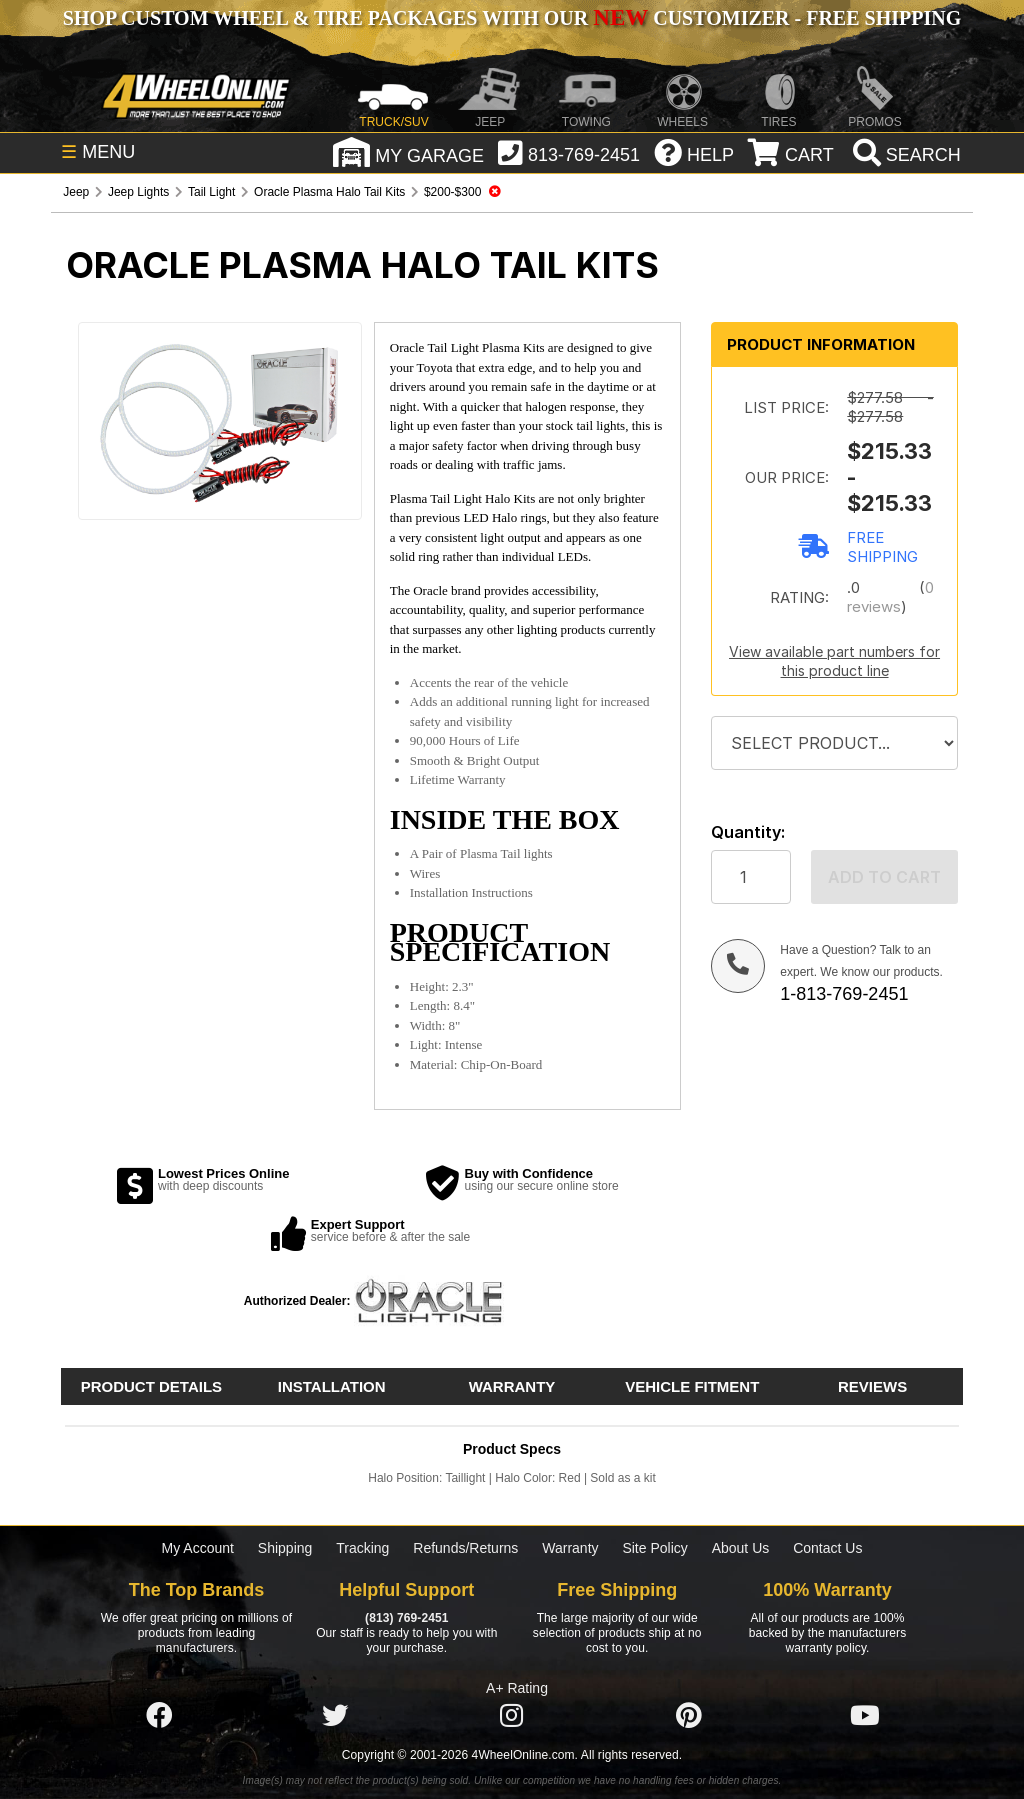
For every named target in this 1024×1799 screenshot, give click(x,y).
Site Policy (654, 1548)
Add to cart (884, 877)
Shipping (285, 1548)
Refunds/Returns (465, 1548)
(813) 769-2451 (406, 1618)
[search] (904, 155)
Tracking (362, 1548)
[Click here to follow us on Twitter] (335, 1716)
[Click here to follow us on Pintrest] (689, 1716)
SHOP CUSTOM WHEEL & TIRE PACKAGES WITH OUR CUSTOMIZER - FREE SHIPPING (512, 18)
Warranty (570, 1548)
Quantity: (748, 832)
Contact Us (827, 1548)
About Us (741, 1548)
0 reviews (890, 597)
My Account (198, 1548)
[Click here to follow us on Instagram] (512, 1716)
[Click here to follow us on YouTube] (865, 1716)
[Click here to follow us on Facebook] (159, 1716)
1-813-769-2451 (844, 994)
